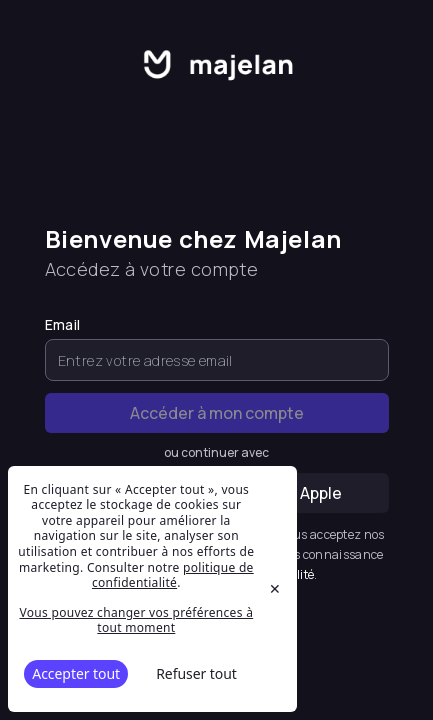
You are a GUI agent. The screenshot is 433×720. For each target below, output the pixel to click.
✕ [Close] (275, 588)
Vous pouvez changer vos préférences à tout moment (136, 620)
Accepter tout (76, 673)
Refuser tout (196, 673)
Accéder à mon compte (217, 413)
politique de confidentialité (173, 575)
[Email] (217, 360)
